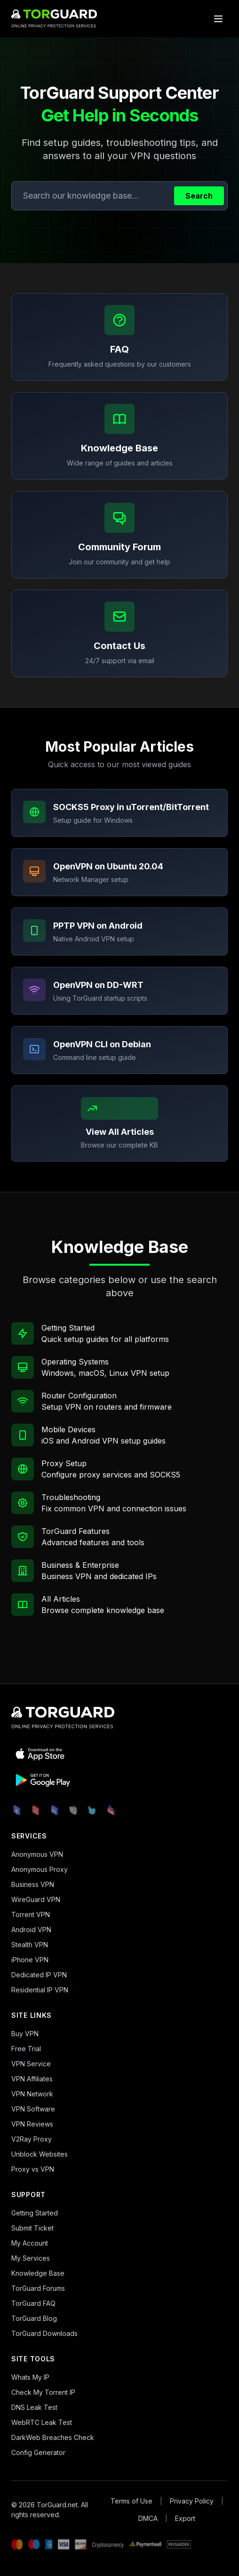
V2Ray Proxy (31, 2139)
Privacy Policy (192, 2501)
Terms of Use (131, 2501)
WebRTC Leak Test (41, 2422)
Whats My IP (30, 2377)
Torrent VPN (30, 1914)
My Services (30, 2258)
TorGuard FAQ (33, 2303)
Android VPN (31, 1930)
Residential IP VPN (39, 1990)
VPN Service (31, 2064)
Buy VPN (25, 2034)
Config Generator (38, 2452)
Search (199, 196)
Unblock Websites (39, 2154)
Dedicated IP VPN (39, 1975)
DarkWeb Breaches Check (52, 2437)
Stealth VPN (29, 1945)
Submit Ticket (32, 2228)
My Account (29, 2243)
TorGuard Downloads (44, 2333)
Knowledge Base (37, 2273)
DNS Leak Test (34, 2407)
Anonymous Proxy (39, 1869)
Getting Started (34, 2213)
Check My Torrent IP (43, 2392)
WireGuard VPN (35, 1899)
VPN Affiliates (32, 2079)
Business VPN (32, 1884)
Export (185, 2518)
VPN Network (32, 2094)
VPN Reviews (32, 2124)
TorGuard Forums (38, 2288)
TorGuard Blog (34, 2318)
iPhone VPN (29, 1960)
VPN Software (33, 2109)
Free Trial (26, 2049)
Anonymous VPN (37, 1854)
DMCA (148, 2518)
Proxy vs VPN (32, 2169)
